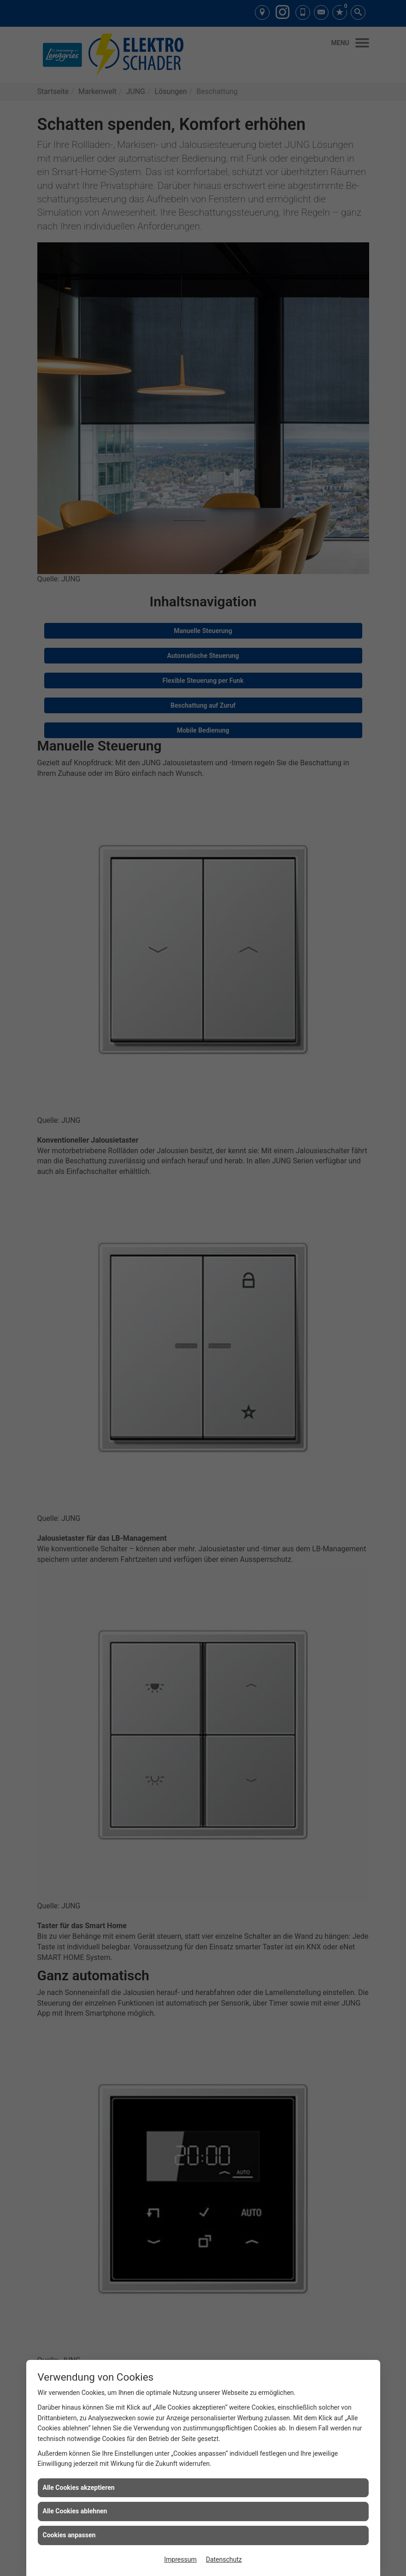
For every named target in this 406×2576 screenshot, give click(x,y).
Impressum (180, 2559)
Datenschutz (224, 2559)
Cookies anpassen (69, 2535)
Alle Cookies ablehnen (75, 2511)
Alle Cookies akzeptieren (79, 2487)
